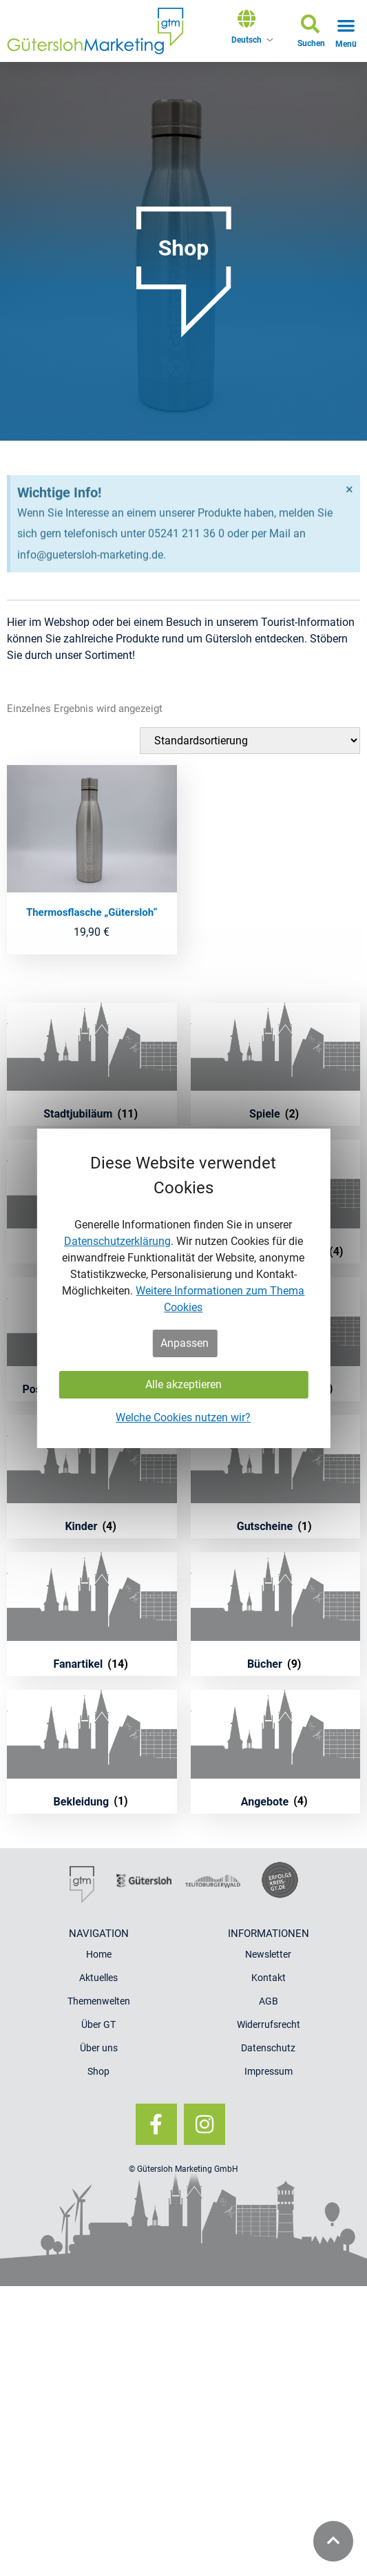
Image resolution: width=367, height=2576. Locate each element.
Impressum (268, 2071)
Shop (98, 2071)
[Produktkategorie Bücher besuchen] (276, 1614)
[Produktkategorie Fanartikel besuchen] (92, 1614)
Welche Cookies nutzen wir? (183, 1417)
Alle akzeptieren (183, 1384)
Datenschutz (268, 2047)
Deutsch (246, 40)
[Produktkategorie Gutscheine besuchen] (276, 1477)
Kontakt (268, 1977)
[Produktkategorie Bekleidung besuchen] (92, 1752)
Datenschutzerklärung (117, 1241)
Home (99, 1954)
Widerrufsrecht (268, 2024)
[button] (311, 33)
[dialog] (183, 1288)
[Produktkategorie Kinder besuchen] (92, 1477)
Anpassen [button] (184, 1343)
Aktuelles (98, 1977)
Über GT (98, 2024)
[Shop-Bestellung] (250, 740)
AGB (268, 2001)
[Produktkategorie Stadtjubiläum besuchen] (92, 1065)
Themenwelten (98, 2001)
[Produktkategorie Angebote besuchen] (276, 1752)
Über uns (99, 2047)
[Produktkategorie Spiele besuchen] (276, 1065)
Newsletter (268, 1954)
